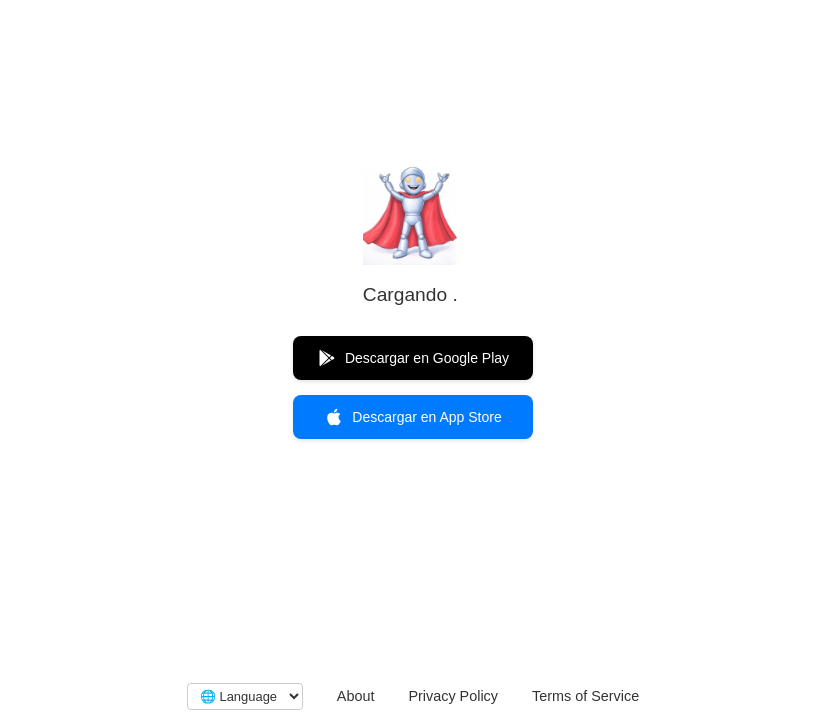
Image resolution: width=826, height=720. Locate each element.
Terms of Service (585, 696)
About (356, 696)
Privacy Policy (453, 696)
